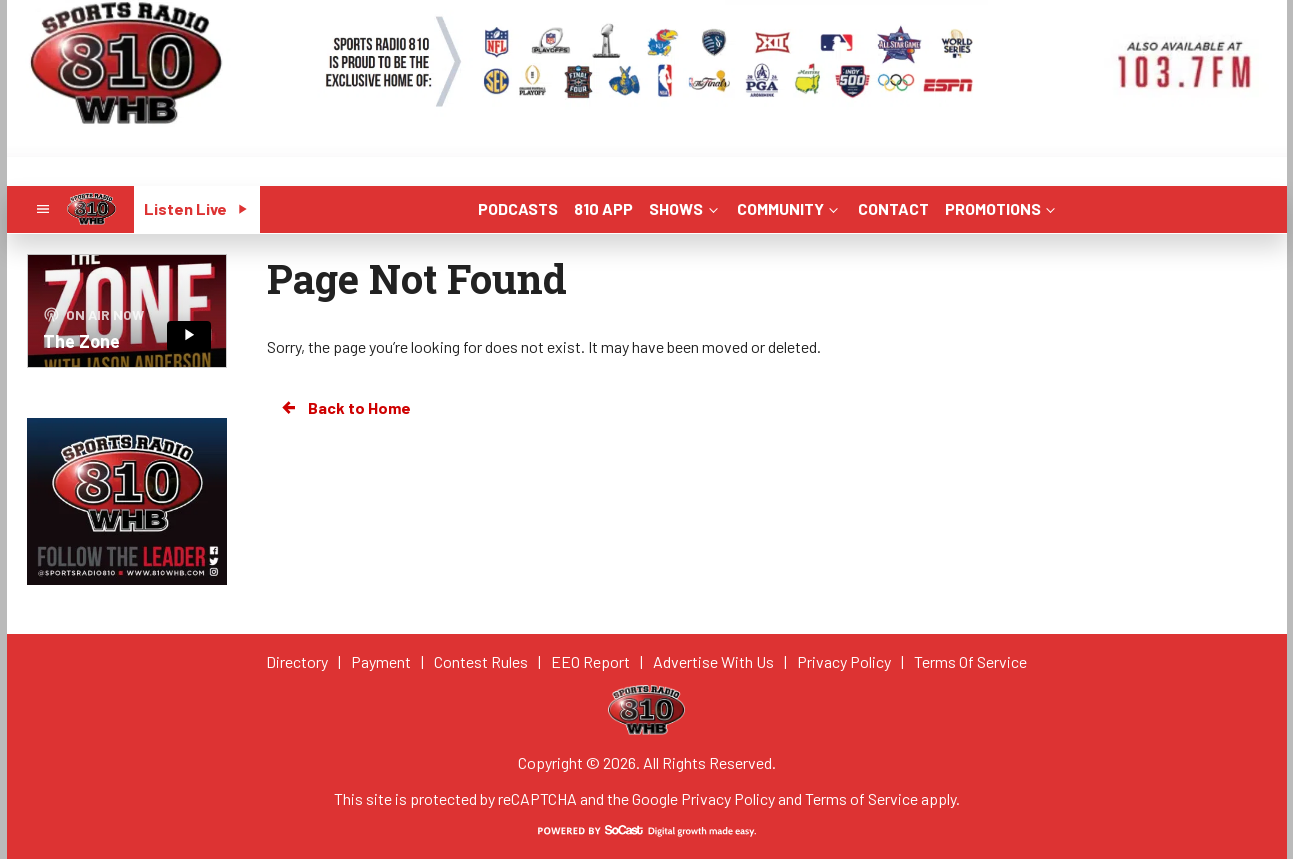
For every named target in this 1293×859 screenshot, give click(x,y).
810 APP (603, 208)
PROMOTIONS (1002, 208)
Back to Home (345, 408)
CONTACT (893, 208)
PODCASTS (518, 208)
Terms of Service (861, 798)
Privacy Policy (728, 798)
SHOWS (685, 208)
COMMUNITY (789, 208)
